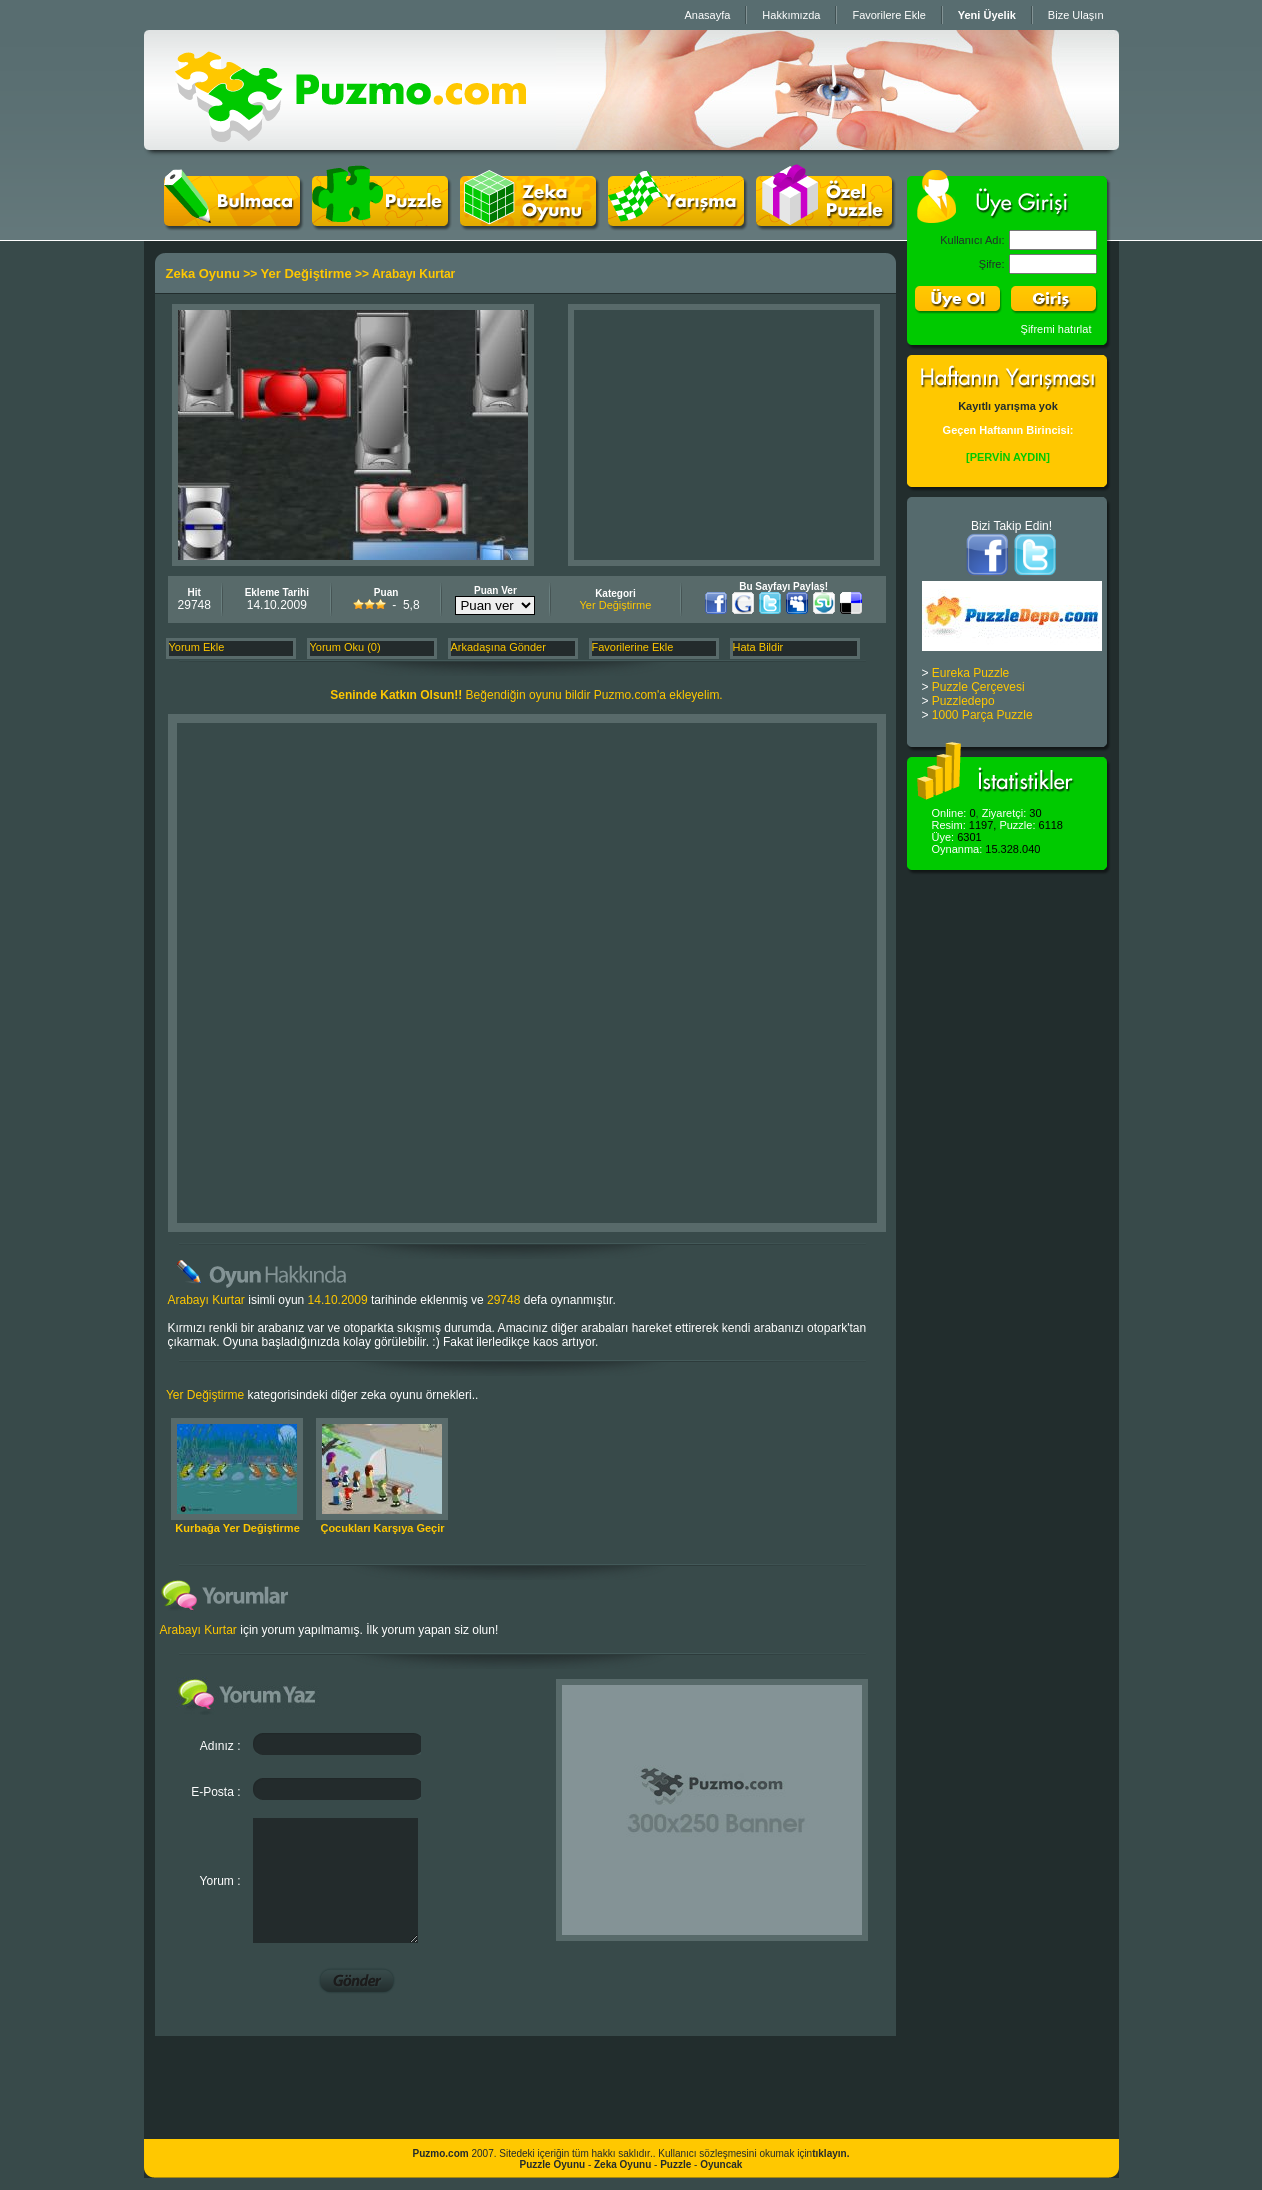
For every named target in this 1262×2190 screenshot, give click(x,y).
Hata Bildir (758, 647)
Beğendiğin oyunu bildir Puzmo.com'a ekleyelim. (526, 695)
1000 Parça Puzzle (982, 715)
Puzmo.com (441, 2153)
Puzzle (675, 2164)
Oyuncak (721, 2164)
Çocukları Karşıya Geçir (382, 1528)
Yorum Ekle (197, 647)
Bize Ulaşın (1076, 15)
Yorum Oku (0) (345, 647)
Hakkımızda (791, 15)
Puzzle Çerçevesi (978, 687)
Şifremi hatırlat (1056, 329)
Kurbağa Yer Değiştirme (237, 1528)
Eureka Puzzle (970, 673)
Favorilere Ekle (888, 15)
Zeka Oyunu (203, 273)
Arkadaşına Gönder (498, 647)
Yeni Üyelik (987, 15)
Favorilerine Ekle (633, 647)
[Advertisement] (724, 435)
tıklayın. (830, 2153)
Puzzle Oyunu (553, 2164)
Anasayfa (707, 15)
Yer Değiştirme (306, 273)
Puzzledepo (963, 701)
